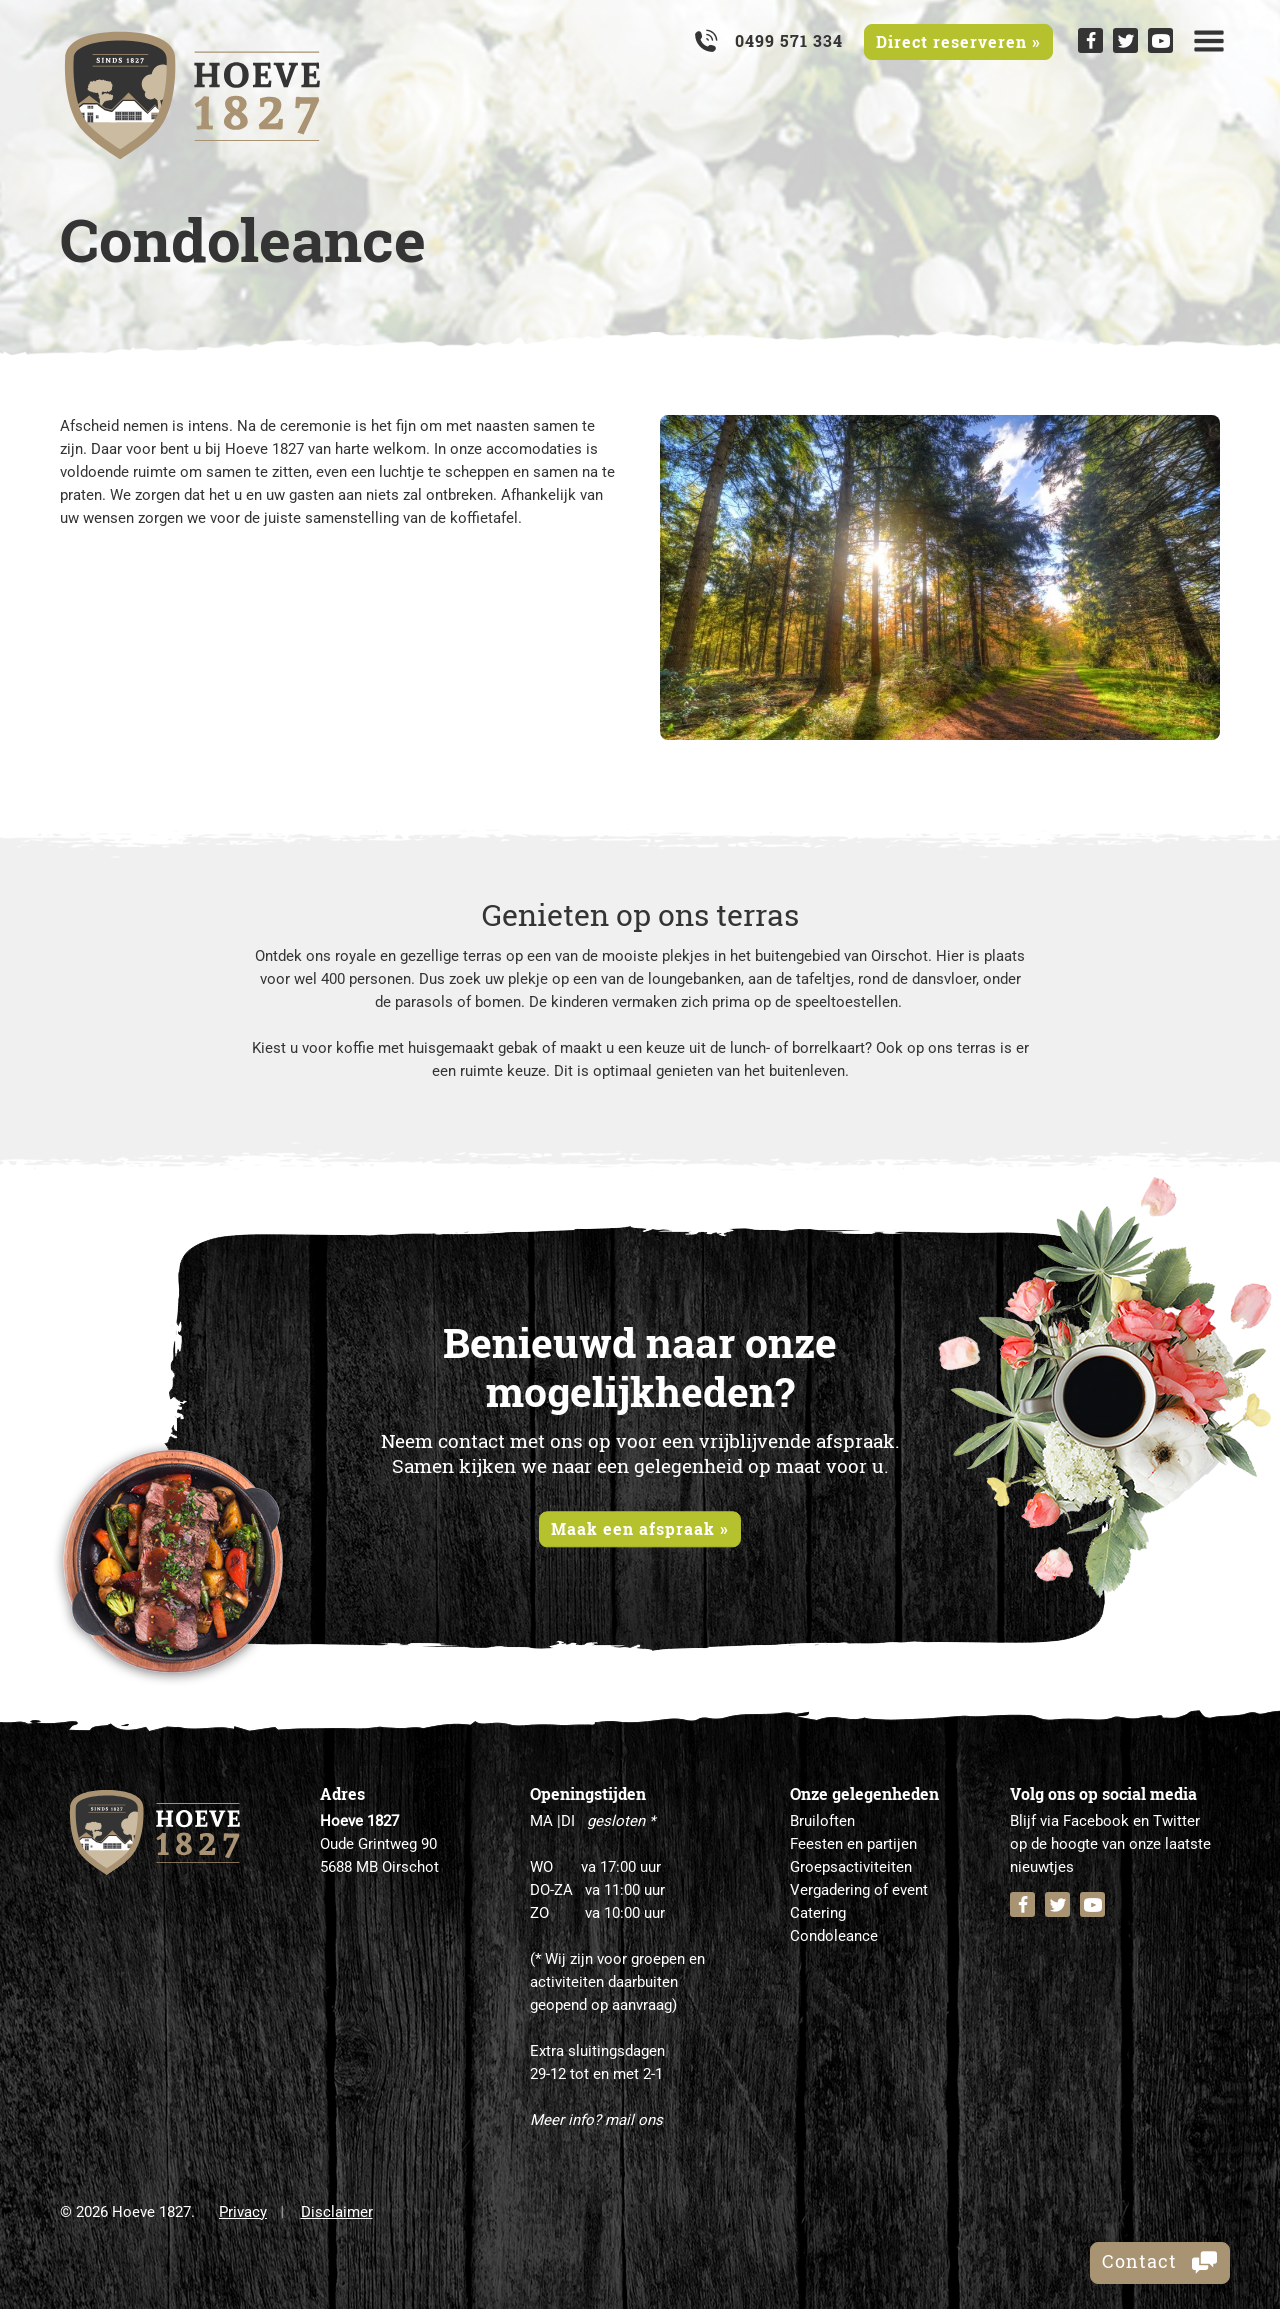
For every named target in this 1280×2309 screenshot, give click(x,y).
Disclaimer (337, 2212)
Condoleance (834, 1936)
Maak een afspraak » (640, 1528)
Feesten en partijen (853, 1844)
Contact (1160, 2262)
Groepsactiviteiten (851, 1867)
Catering (818, 1913)
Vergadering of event (859, 1890)
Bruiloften (822, 1821)
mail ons (634, 2120)
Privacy (243, 2212)
